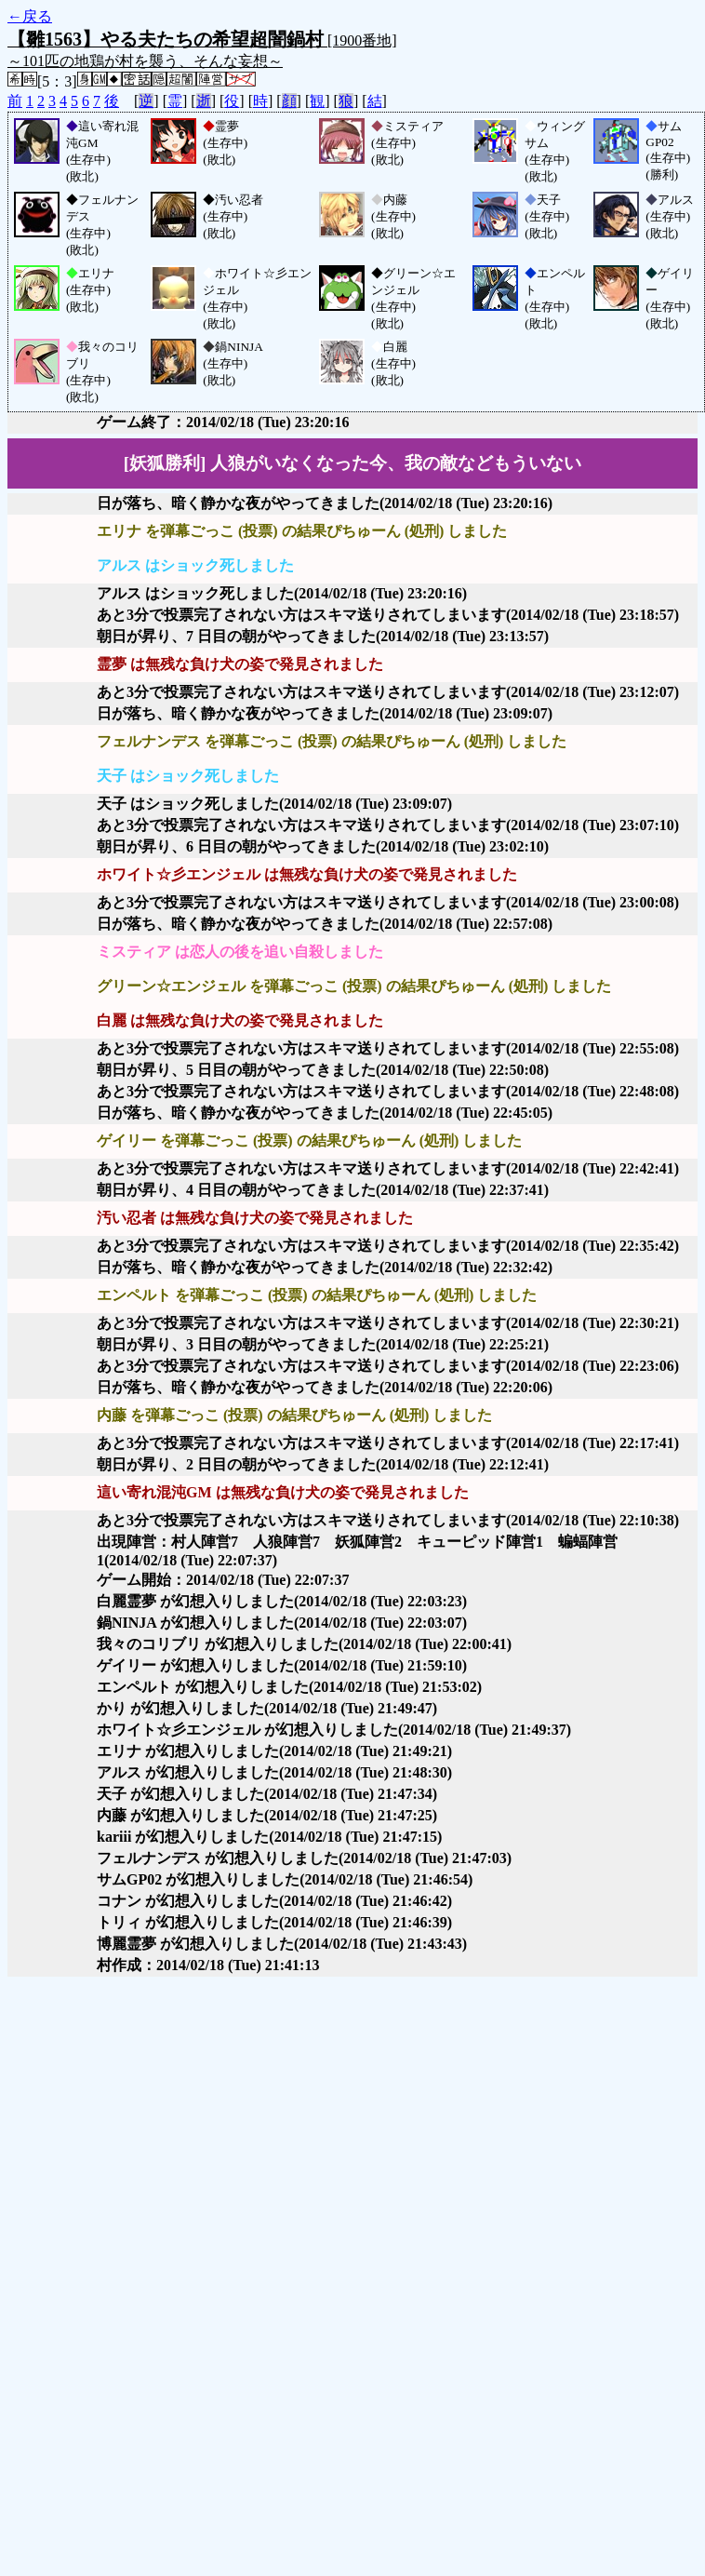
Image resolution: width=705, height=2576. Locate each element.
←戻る (29, 16)
